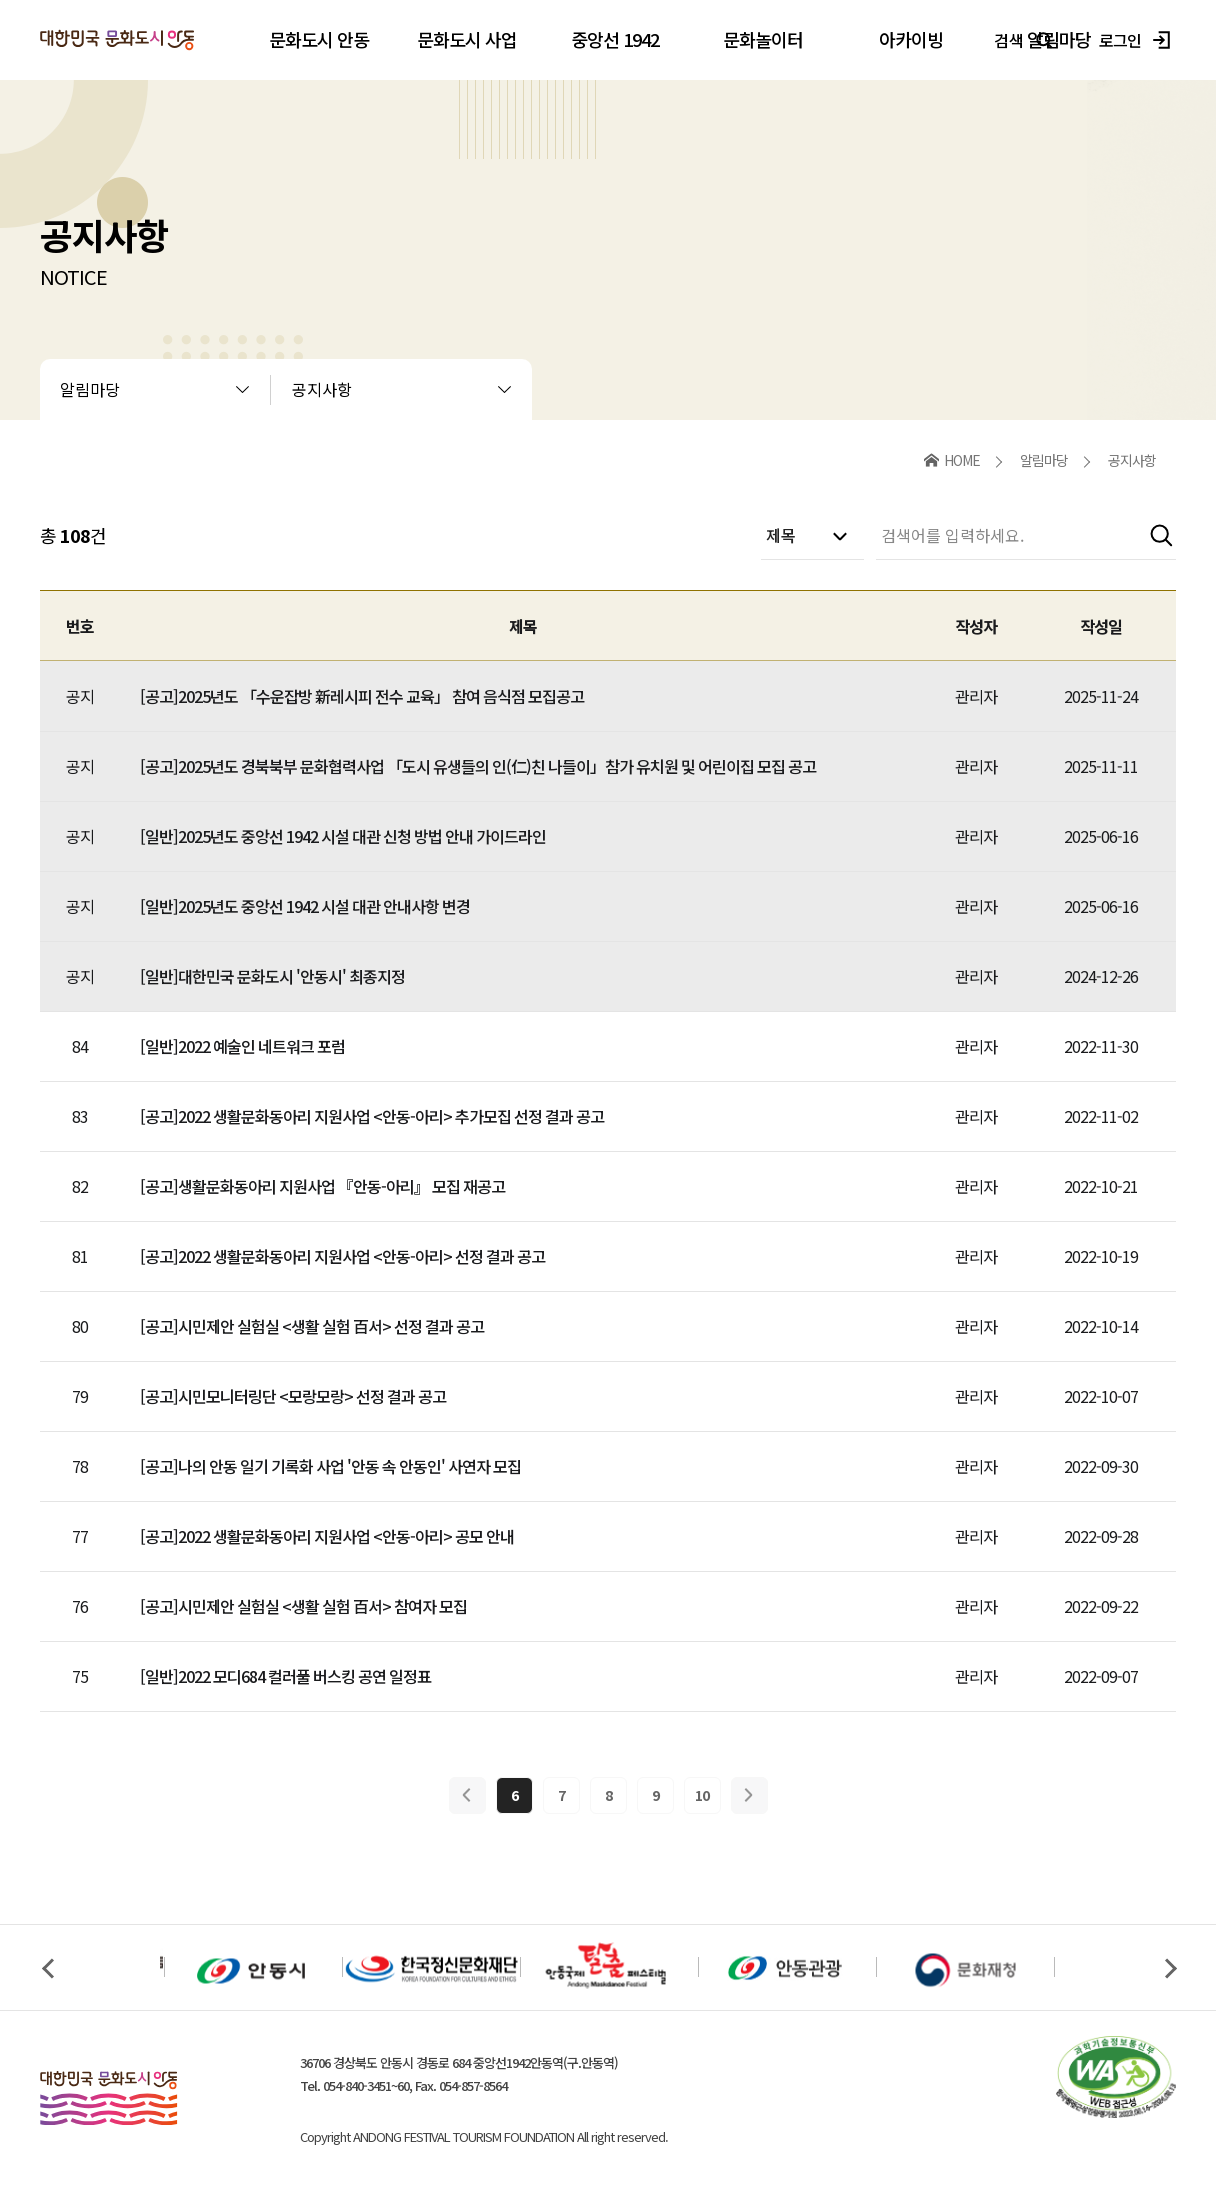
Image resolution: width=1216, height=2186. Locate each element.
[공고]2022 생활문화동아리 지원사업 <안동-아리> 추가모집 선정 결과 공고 (372, 1116)
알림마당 (90, 389)
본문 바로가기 (0, 0)
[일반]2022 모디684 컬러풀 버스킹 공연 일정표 (285, 1676)
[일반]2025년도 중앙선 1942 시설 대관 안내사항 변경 (305, 906)
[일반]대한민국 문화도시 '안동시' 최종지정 (272, 976)
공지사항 (322, 389)
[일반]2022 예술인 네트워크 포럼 (242, 1046)
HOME (962, 460)
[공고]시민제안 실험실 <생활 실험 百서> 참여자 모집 (303, 1606)
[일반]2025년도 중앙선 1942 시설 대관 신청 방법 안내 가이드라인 (343, 836)
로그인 (1137, 40)
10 (702, 1795)
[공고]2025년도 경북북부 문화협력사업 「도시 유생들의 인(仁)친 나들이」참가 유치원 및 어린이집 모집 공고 (478, 766)
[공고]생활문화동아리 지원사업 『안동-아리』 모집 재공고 (322, 1186)
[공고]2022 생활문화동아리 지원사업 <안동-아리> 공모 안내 (327, 1536)
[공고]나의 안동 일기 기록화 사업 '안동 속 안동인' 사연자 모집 (330, 1466)
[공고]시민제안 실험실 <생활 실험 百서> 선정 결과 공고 (312, 1326)
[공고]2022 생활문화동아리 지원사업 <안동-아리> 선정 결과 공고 (342, 1256)
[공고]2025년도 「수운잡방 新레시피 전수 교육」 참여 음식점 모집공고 (362, 696)
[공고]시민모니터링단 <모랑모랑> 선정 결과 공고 (293, 1396)
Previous (46, 1968)
